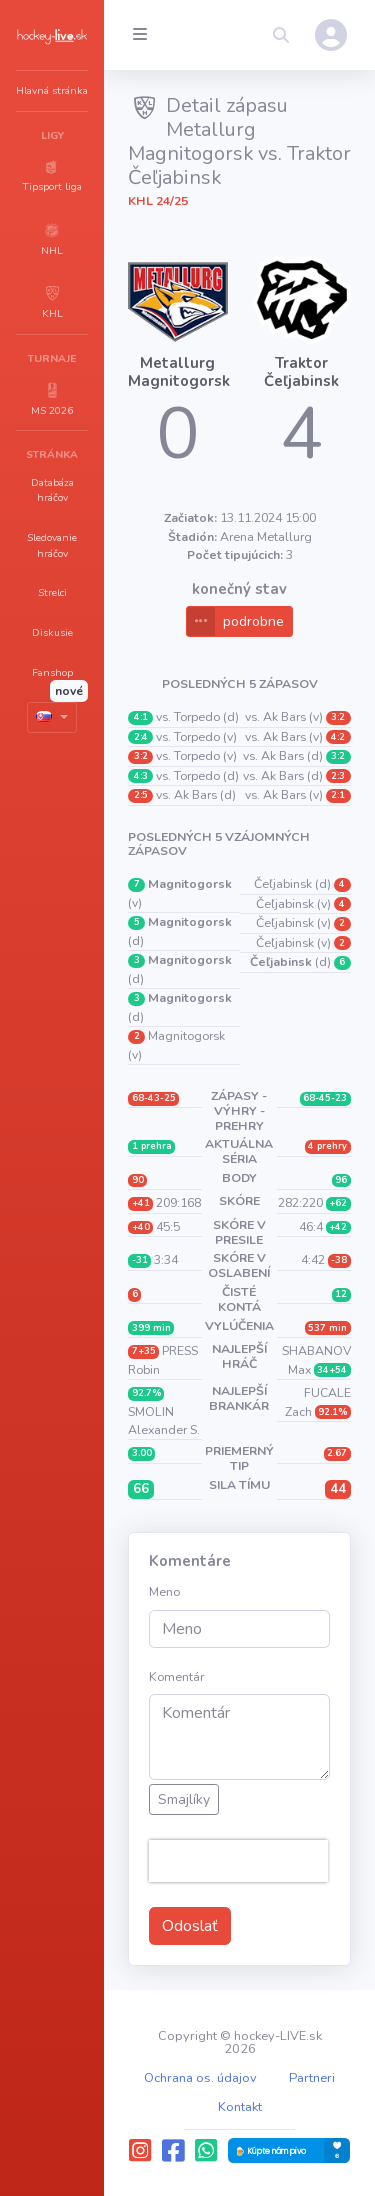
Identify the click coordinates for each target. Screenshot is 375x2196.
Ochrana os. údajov (200, 2078)
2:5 (141, 795)
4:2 (338, 737)
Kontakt (240, 2107)
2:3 (338, 776)
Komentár (176, 1677)
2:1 (338, 795)
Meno (164, 1592)
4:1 (141, 717)
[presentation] (238, 1861)
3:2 (141, 756)
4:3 (141, 776)
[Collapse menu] (140, 35)
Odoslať (190, 1926)
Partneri (312, 2078)
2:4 (141, 737)
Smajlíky (184, 1799)
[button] (52, 175)
